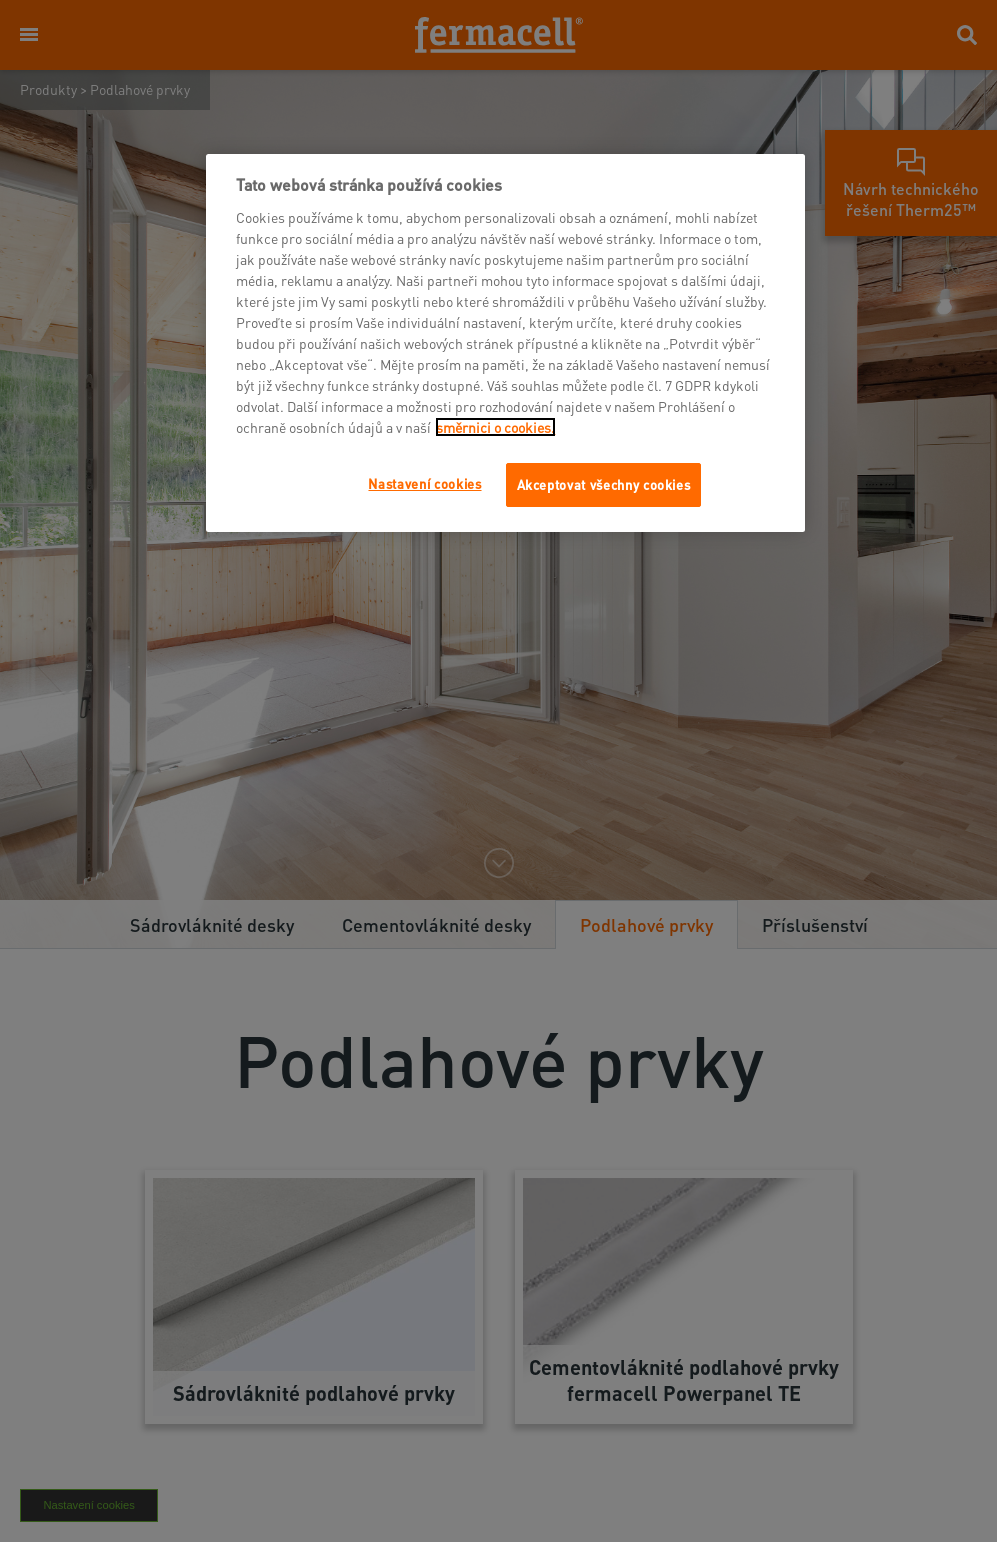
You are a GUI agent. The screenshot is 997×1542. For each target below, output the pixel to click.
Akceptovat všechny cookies (604, 484)
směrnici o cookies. (495, 427)
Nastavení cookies (424, 483)
